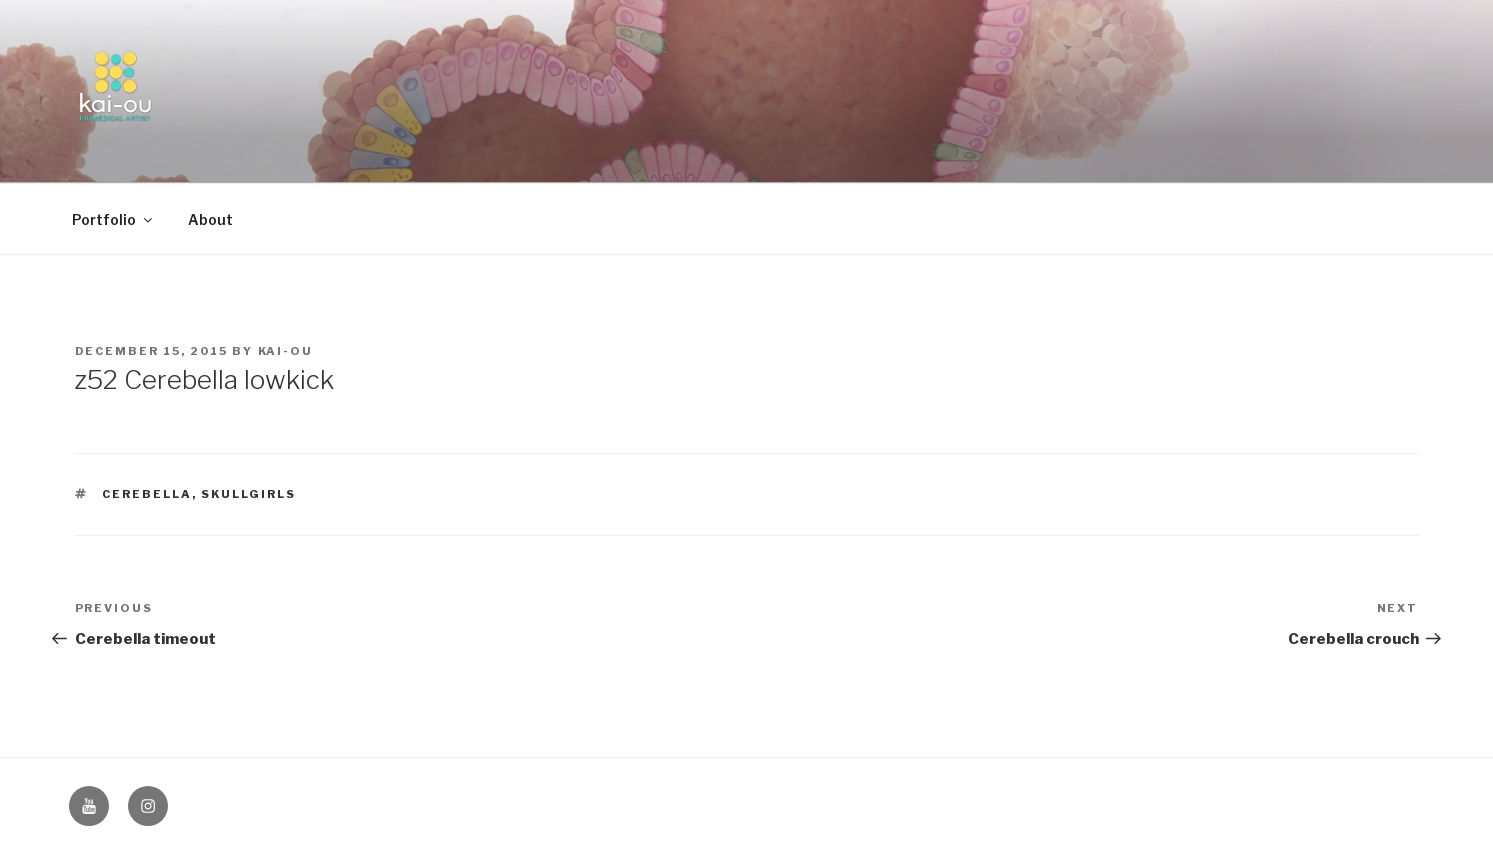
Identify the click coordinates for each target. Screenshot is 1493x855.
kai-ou (286, 351)
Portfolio (113, 219)
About (210, 219)
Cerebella (147, 494)
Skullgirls (248, 494)
